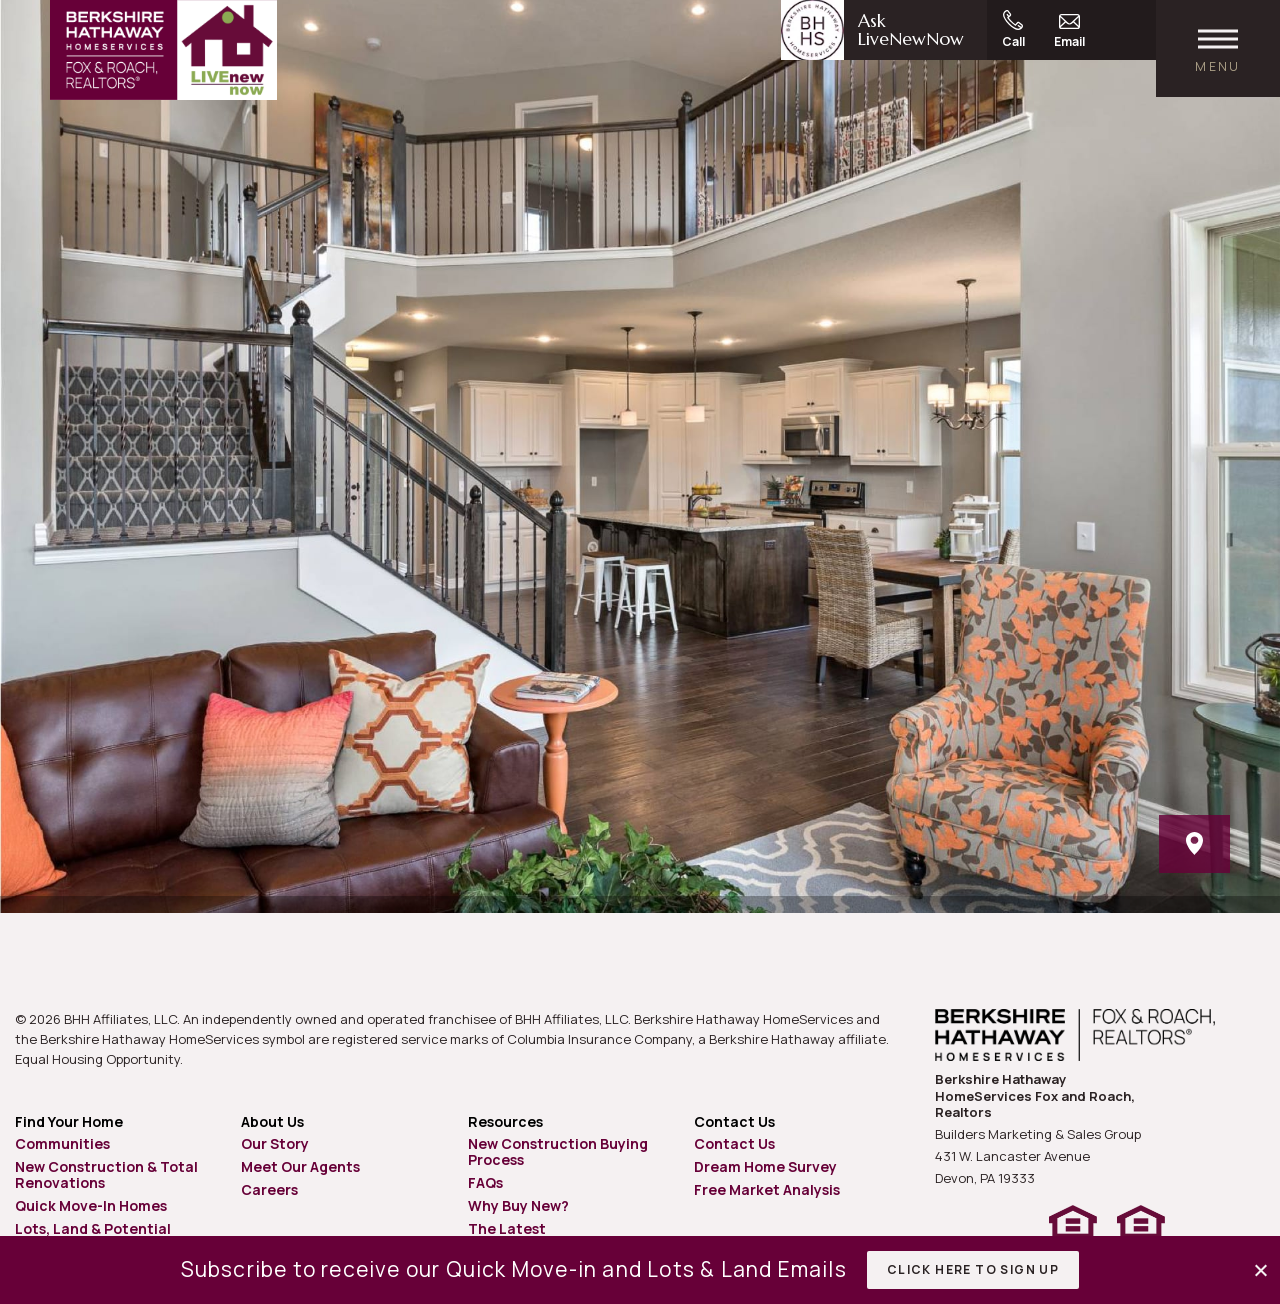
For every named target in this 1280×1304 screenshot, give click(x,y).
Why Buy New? (518, 1205)
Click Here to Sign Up (973, 1269)
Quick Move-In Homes (91, 1205)
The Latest (507, 1228)
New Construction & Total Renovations (106, 1174)
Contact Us (734, 1143)
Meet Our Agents (300, 1166)
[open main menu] (1218, 48)
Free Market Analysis (767, 1189)
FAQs (485, 1182)
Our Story (275, 1143)
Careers (269, 1189)
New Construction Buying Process (558, 1151)
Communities (62, 1143)
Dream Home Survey (765, 1166)
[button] (1262, 1270)
